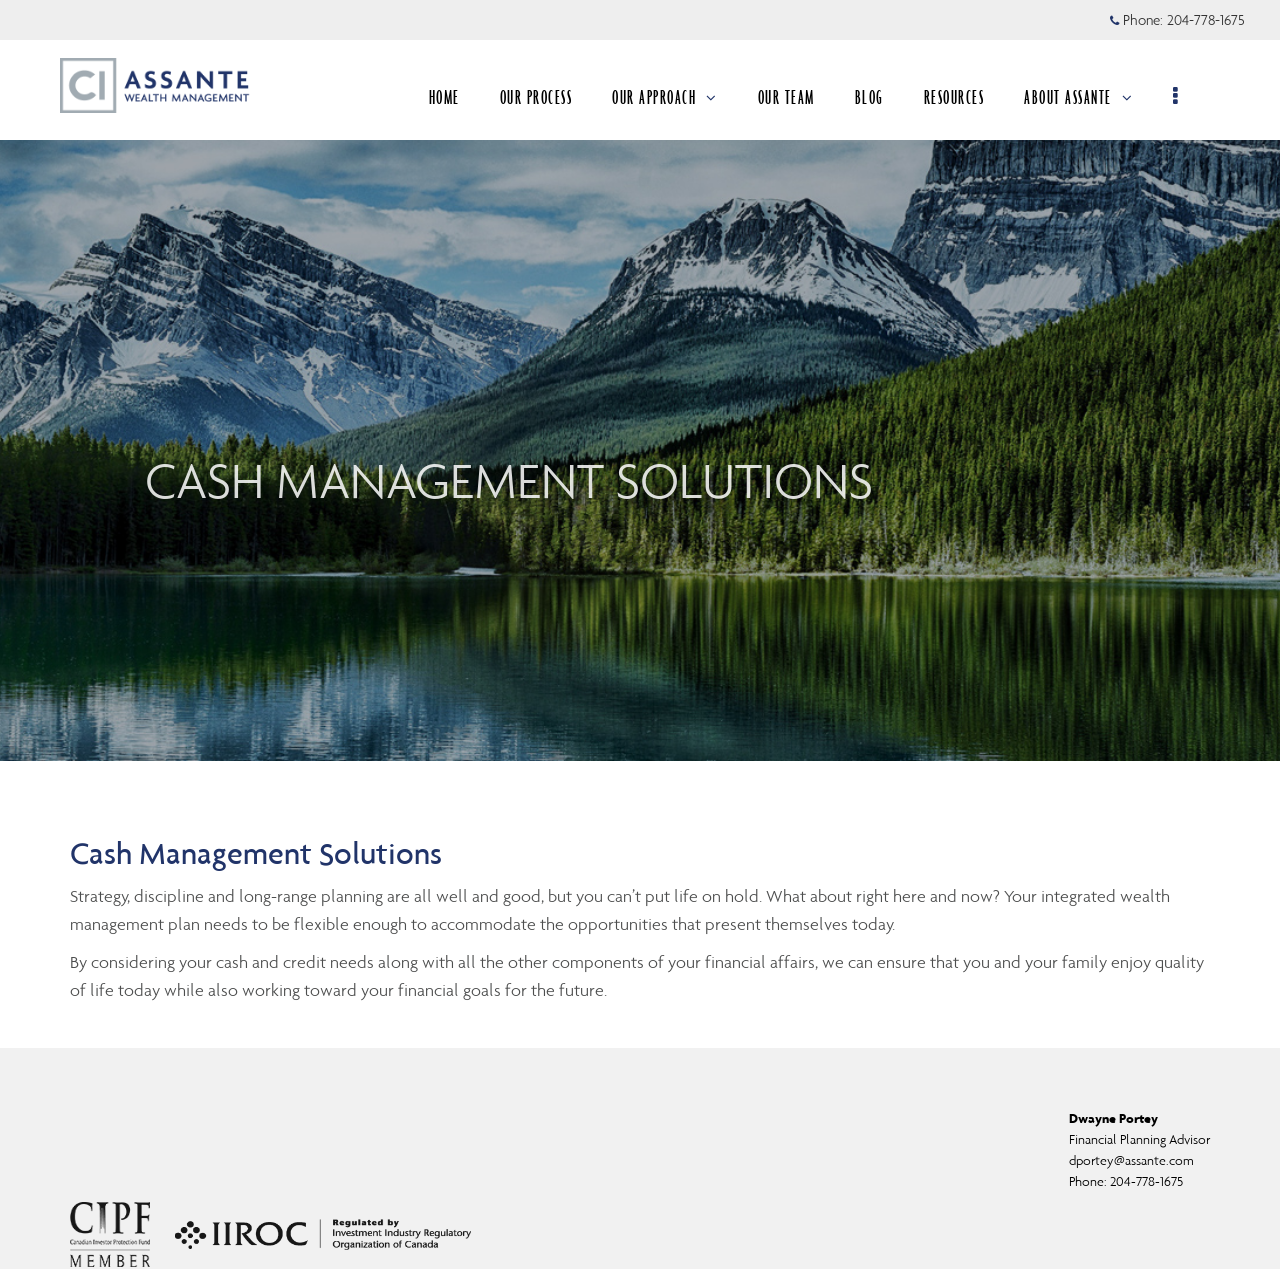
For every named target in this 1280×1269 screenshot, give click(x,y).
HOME (444, 97)
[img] (640, 380)
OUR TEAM (786, 97)
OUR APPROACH (665, 97)
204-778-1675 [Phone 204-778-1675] (1206, 20)
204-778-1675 (1146, 1181)
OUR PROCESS (536, 97)
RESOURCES (954, 97)
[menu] (1176, 97)
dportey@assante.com (1131, 1160)
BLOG (869, 97)
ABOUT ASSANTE (1078, 97)
